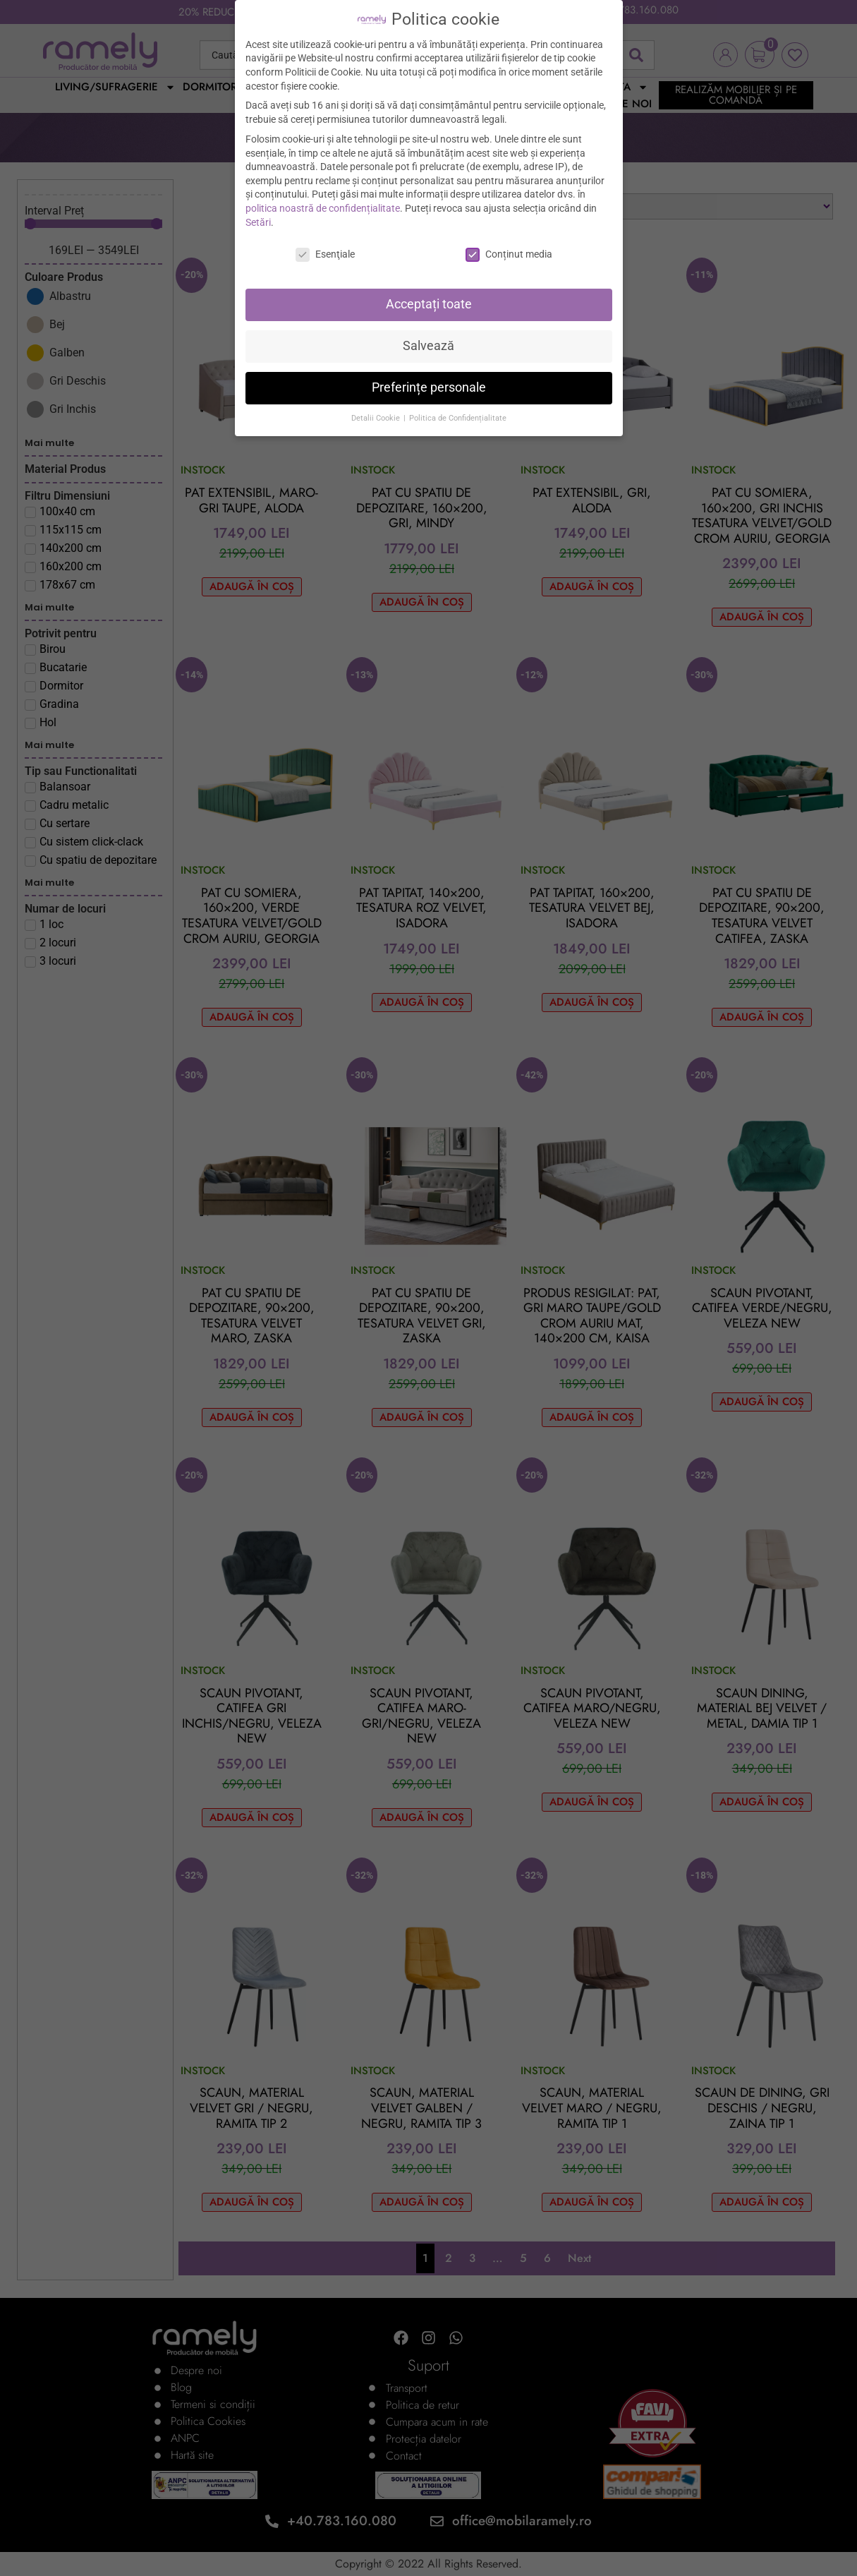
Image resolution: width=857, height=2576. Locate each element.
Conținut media (509, 254)
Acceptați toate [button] (429, 304)
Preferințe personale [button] (429, 387)
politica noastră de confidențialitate (322, 208)
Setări (258, 222)
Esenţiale (325, 254)
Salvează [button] (428, 346)
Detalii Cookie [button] (376, 418)
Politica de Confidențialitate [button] (457, 418)
